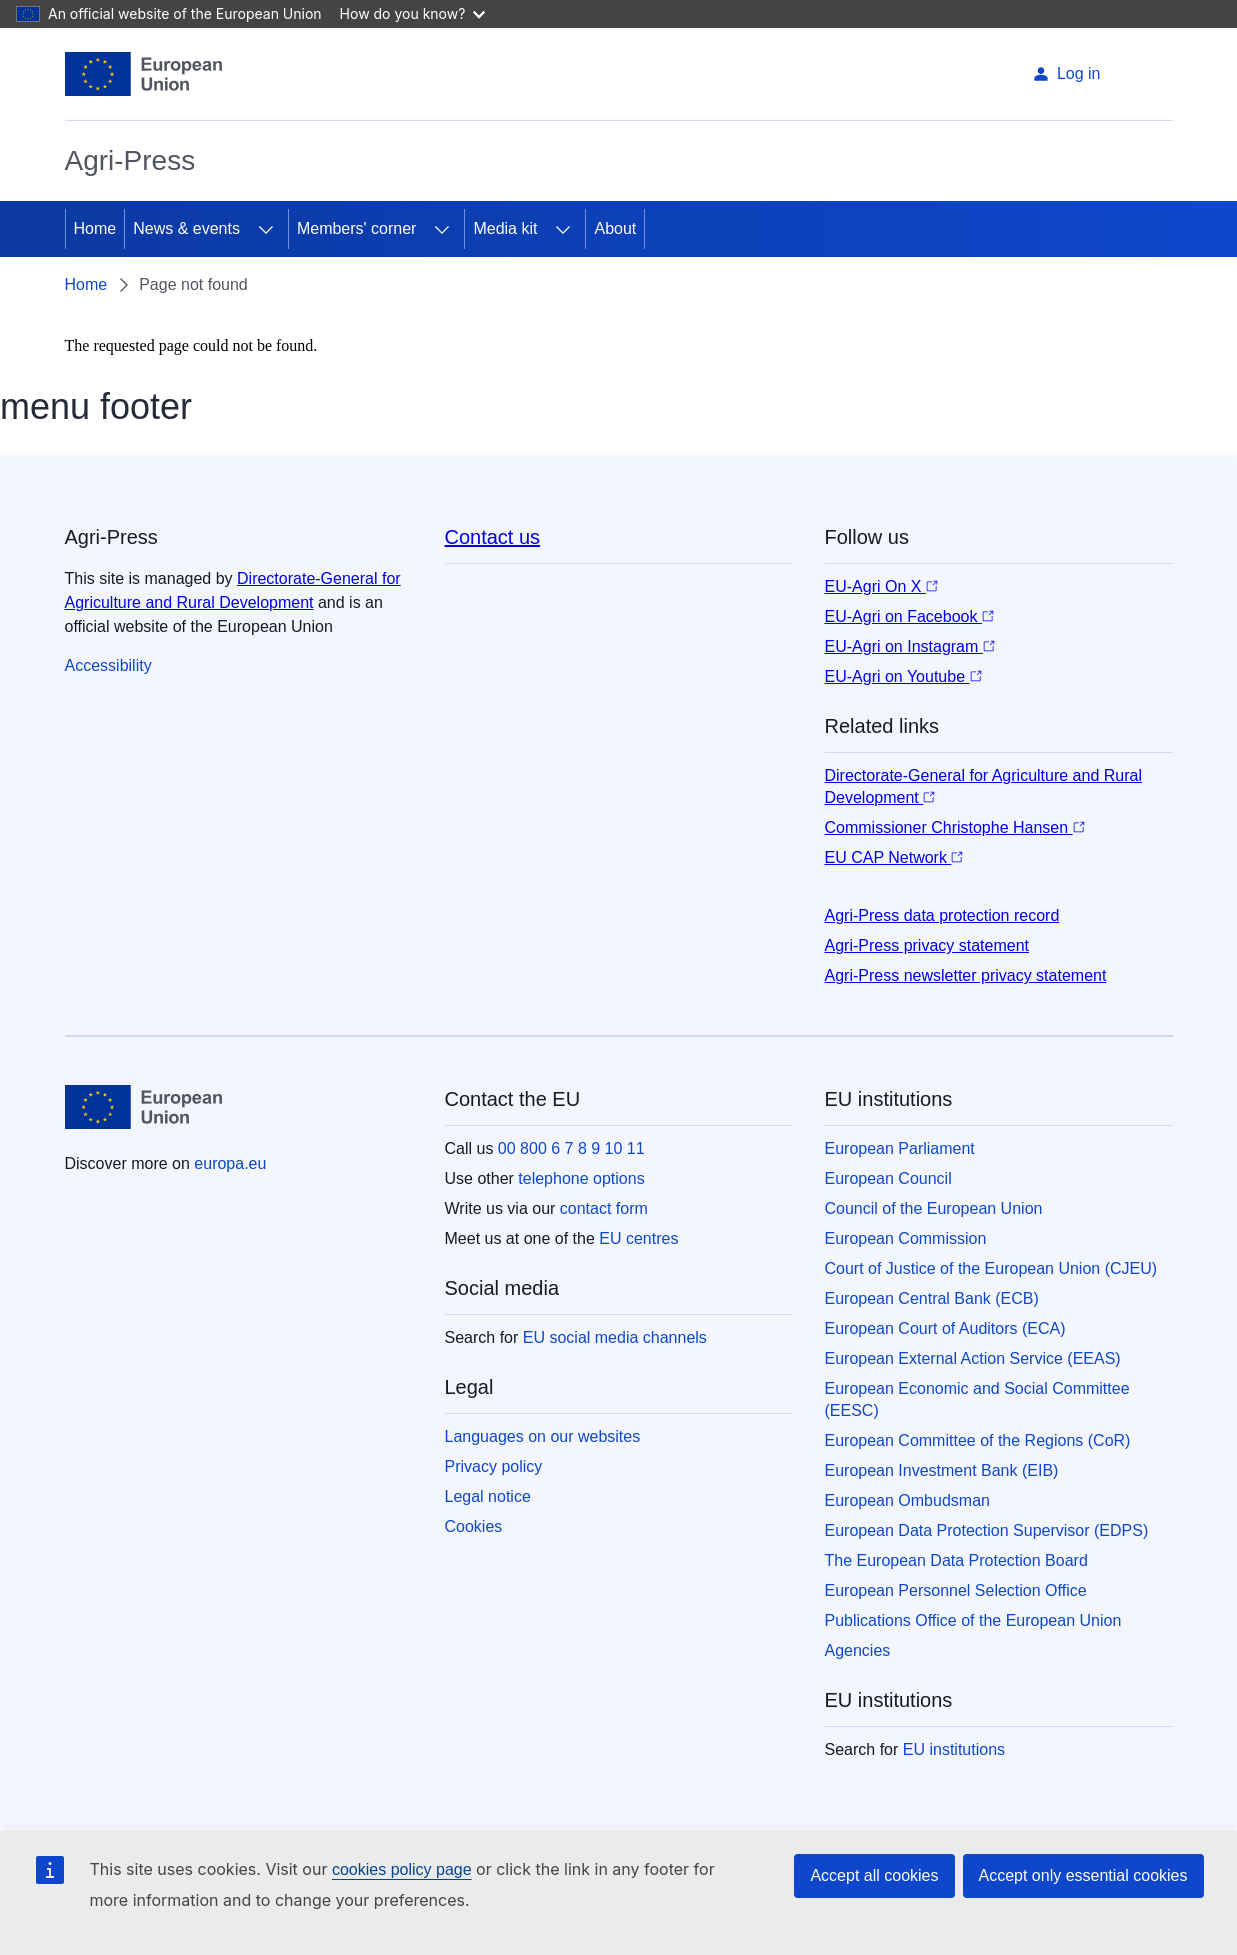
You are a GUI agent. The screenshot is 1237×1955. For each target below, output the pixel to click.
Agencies (858, 1650)
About (615, 228)
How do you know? (413, 13)
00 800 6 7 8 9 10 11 (571, 1148)
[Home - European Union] (144, 74)
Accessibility (108, 665)
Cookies (474, 1526)
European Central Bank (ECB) (932, 1298)
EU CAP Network (894, 857)
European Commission (906, 1238)
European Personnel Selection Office (956, 1590)
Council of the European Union (934, 1208)
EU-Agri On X (881, 586)
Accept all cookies (874, 1875)
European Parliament (900, 1148)
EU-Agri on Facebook (909, 616)
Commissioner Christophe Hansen (955, 827)
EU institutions (954, 1749)
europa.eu (230, 1163)
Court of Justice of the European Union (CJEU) (991, 1268)
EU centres (638, 1238)
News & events (186, 228)
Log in (1067, 73)
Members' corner (357, 228)
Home (95, 228)
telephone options (581, 1178)
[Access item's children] (266, 229)
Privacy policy (494, 1466)
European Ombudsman (907, 1500)
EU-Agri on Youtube (903, 676)
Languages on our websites (543, 1436)
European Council (888, 1178)
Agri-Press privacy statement (927, 945)
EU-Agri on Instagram (910, 646)
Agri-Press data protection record (942, 915)
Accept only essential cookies (1083, 1875)
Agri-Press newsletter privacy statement (966, 975)
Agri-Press (130, 160)
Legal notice (488, 1496)
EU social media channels (615, 1337)
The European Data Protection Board (956, 1560)
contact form (604, 1208)
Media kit (505, 228)
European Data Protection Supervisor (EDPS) (987, 1530)
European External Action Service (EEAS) (973, 1358)
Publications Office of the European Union (973, 1620)
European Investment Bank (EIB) (942, 1470)
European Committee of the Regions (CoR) (978, 1440)
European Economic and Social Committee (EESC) (977, 1399)
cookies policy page (402, 1869)
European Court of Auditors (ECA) (945, 1328)
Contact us (493, 537)
